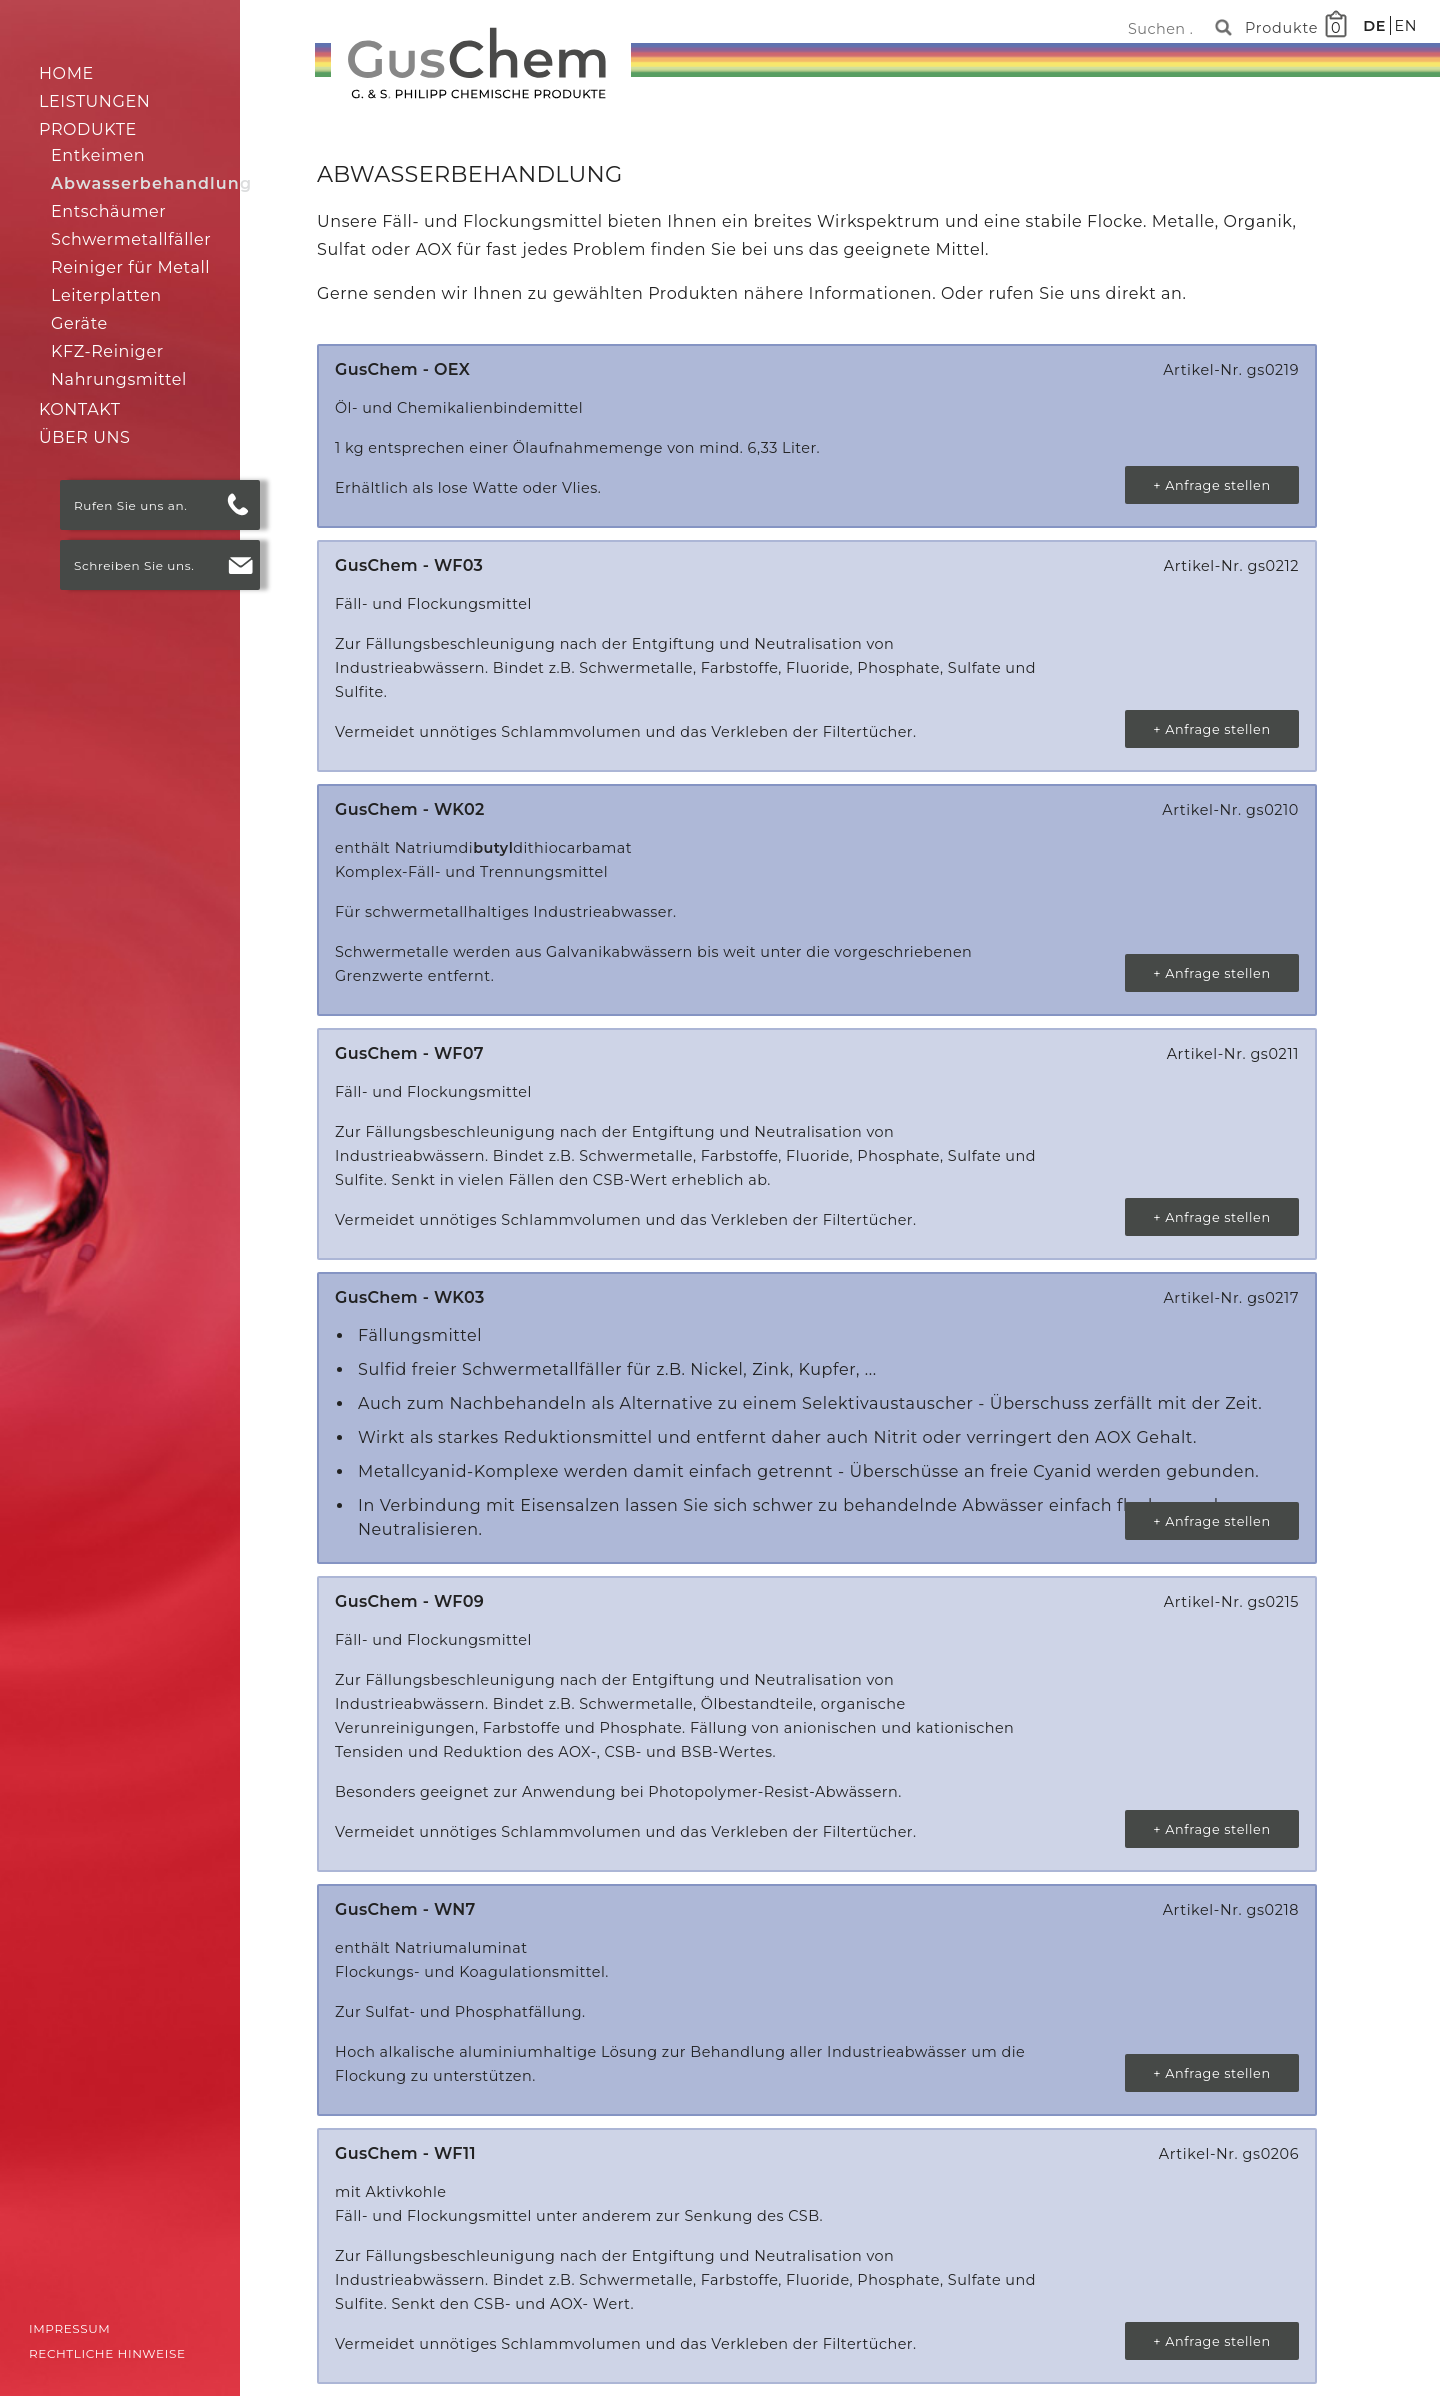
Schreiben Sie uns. (134, 565)
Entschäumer (108, 211)
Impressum (69, 2328)
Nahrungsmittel (119, 379)
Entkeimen (98, 155)
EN (1405, 26)
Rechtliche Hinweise (107, 2353)
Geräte (79, 323)
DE (1376, 26)
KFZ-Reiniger (107, 351)
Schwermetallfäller (131, 239)
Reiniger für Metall (130, 267)
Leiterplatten (106, 295)
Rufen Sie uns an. (130, 505)
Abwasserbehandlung (151, 183)
